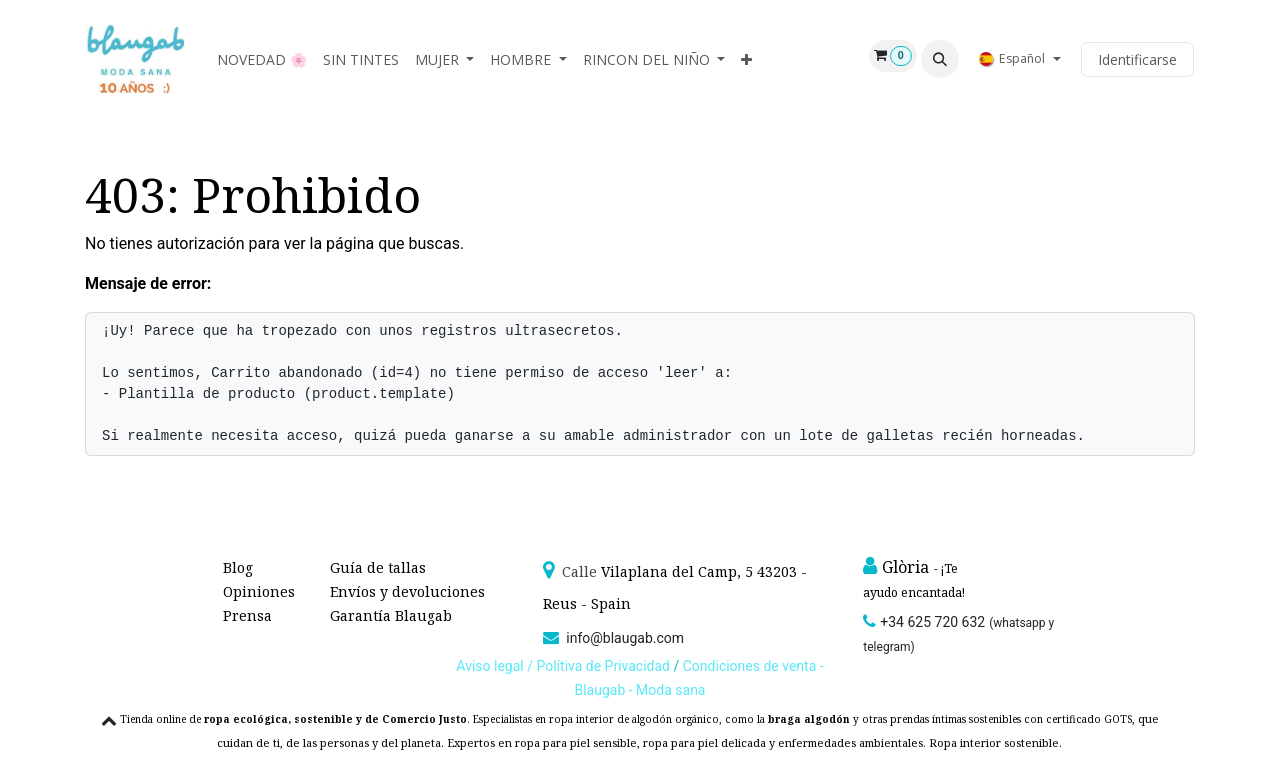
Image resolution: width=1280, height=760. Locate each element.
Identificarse (1137, 59)
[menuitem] (262, 59)
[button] (940, 59)
